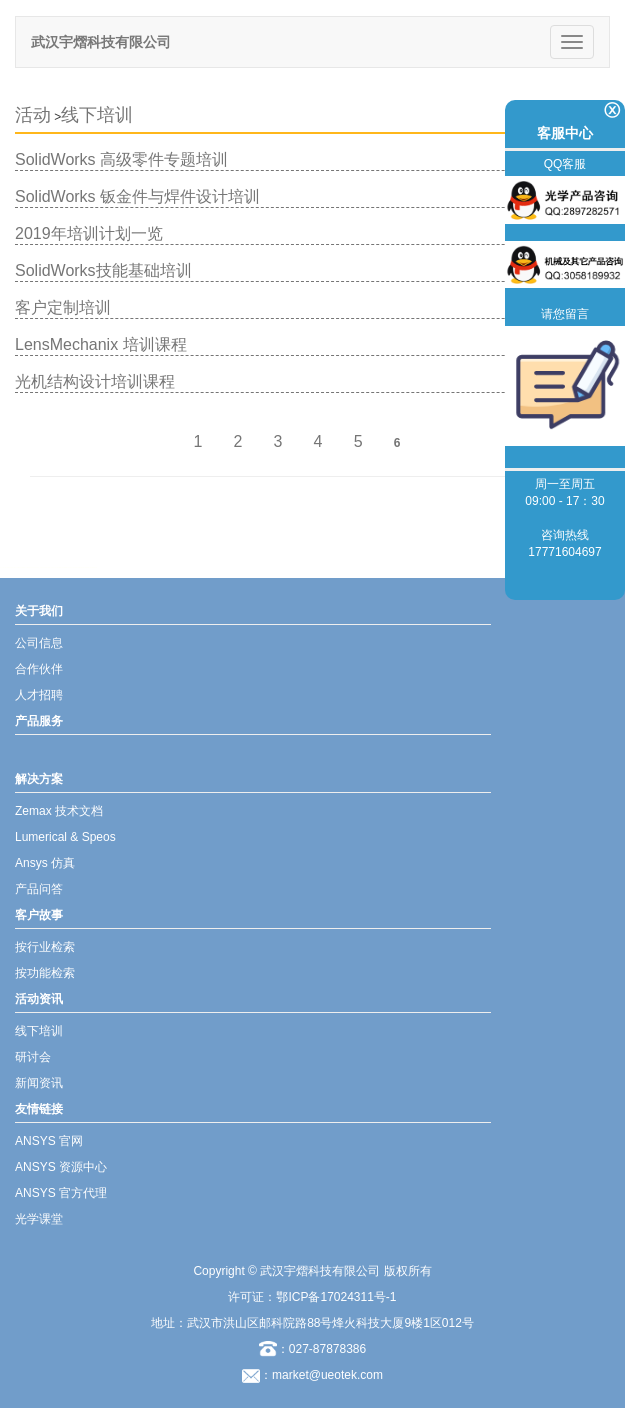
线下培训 (97, 115)
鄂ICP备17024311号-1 (336, 1297)
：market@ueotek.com (321, 1375)
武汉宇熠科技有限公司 (101, 42)
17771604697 (564, 552)
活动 (33, 115)
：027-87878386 (312, 1349)
